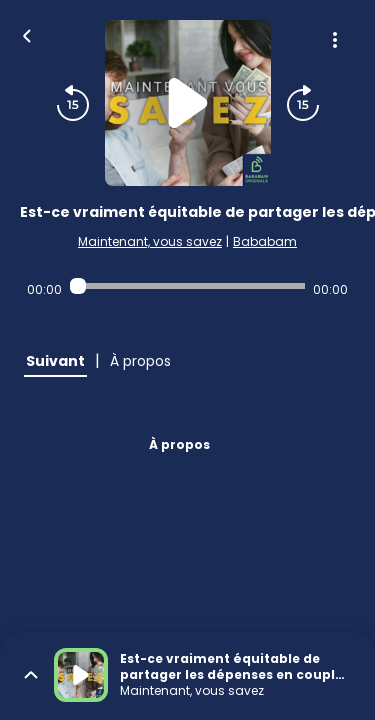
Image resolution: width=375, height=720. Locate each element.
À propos (179, 444)
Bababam (265, 241)
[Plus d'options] (335, 40)
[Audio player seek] (187, 286)
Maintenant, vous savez (150, 241)
